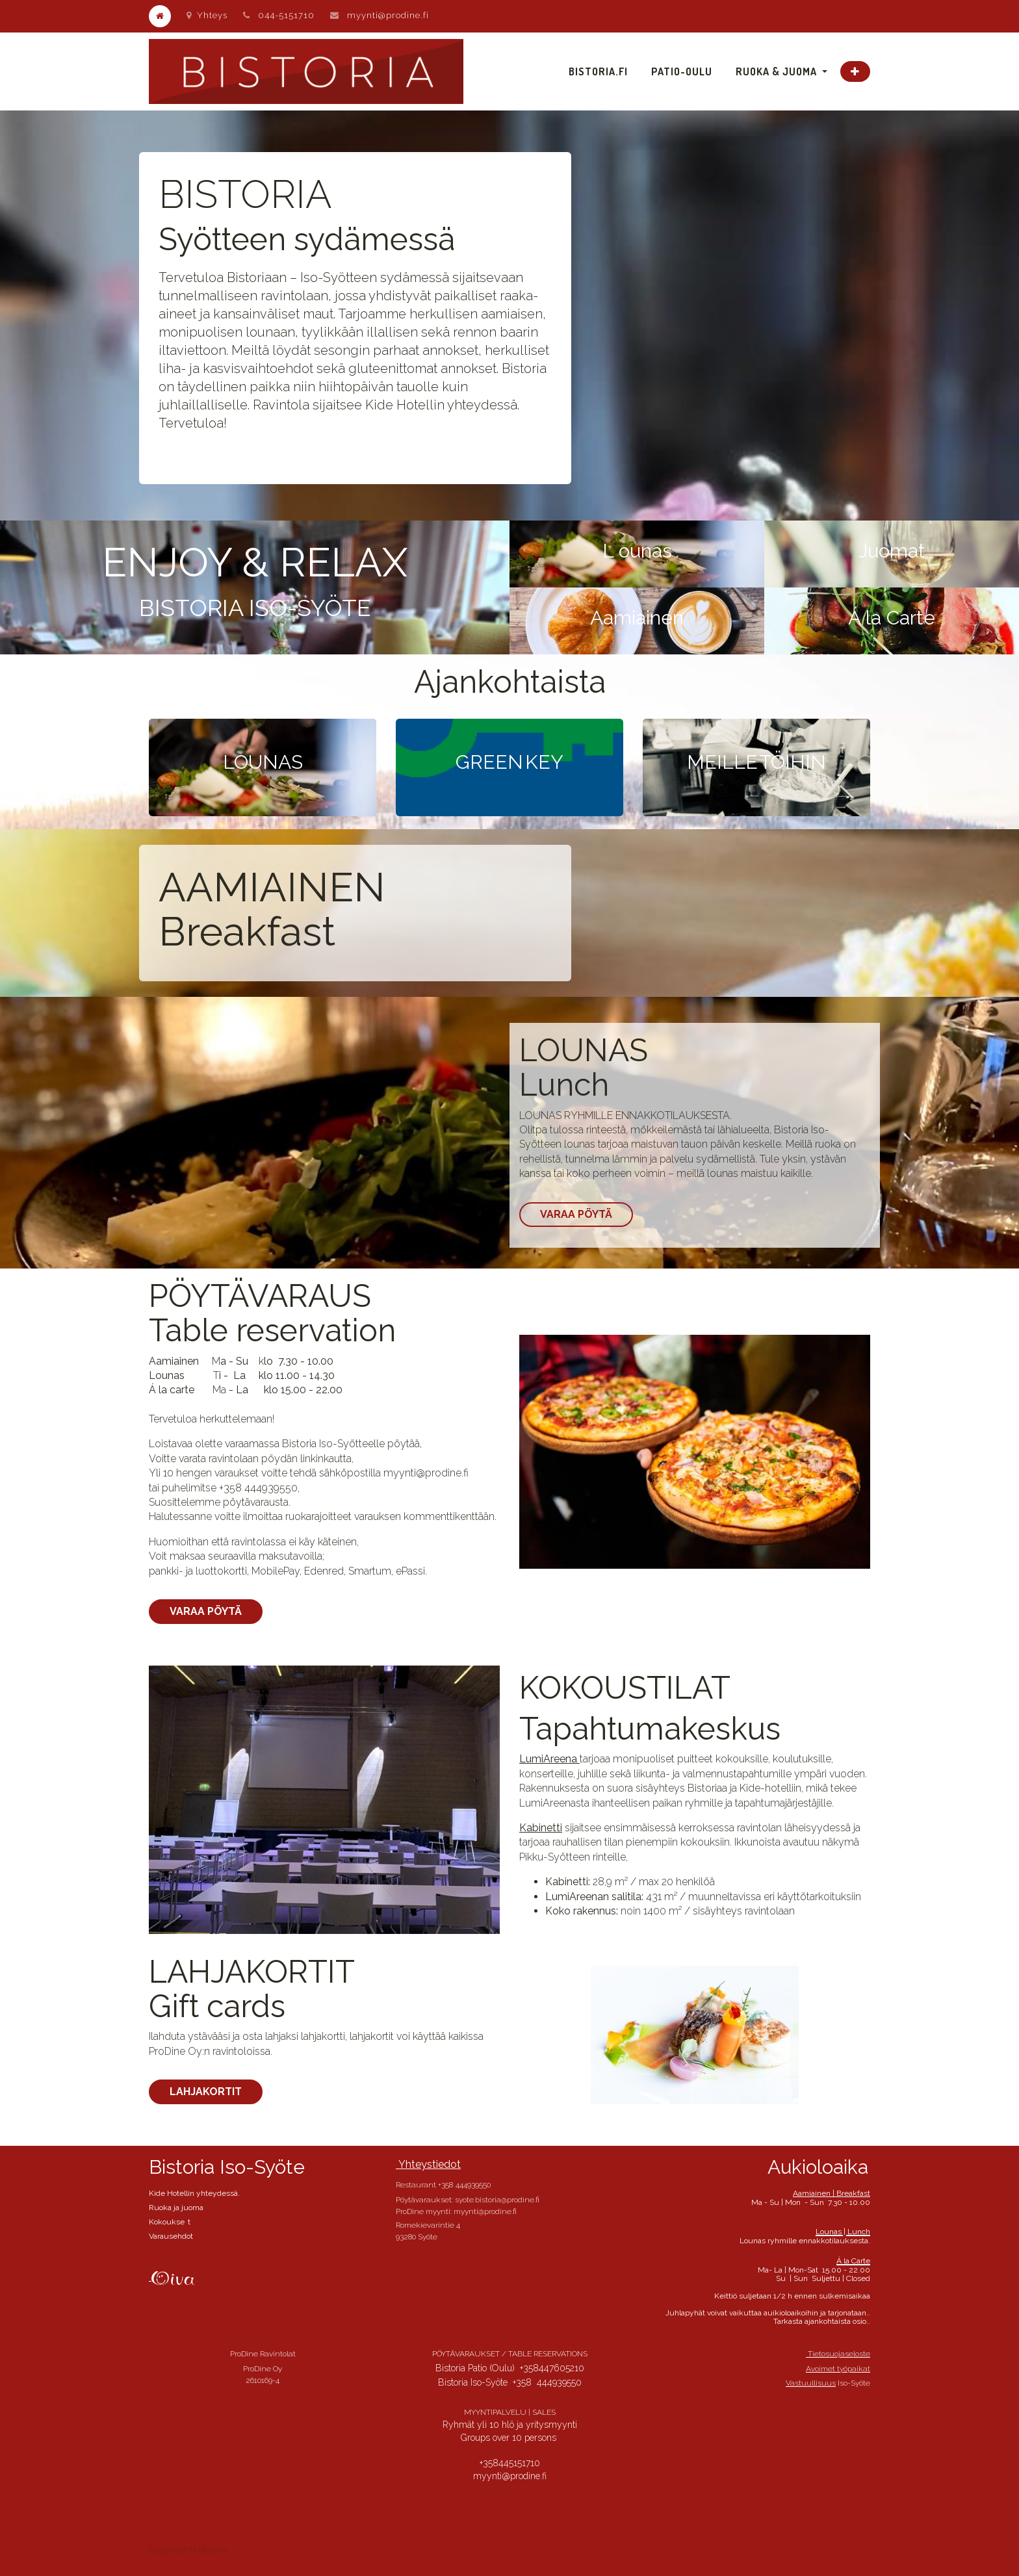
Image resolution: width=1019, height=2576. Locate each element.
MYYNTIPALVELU (495, 2412)
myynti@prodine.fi (388, 15)
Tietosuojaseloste (838, 2353)
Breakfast (247, 931)
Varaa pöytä (576, 1214)
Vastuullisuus (811, 2383)
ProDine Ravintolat (263, 2353)
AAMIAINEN (272, 887)
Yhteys (207, 15)
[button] (855, 71)
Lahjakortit (206, 2091)
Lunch (564, 1084)
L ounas (637, 550)
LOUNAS (583, 1050)
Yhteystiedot (428, 2164)
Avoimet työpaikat (838, 2368)
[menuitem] (598, 71)
